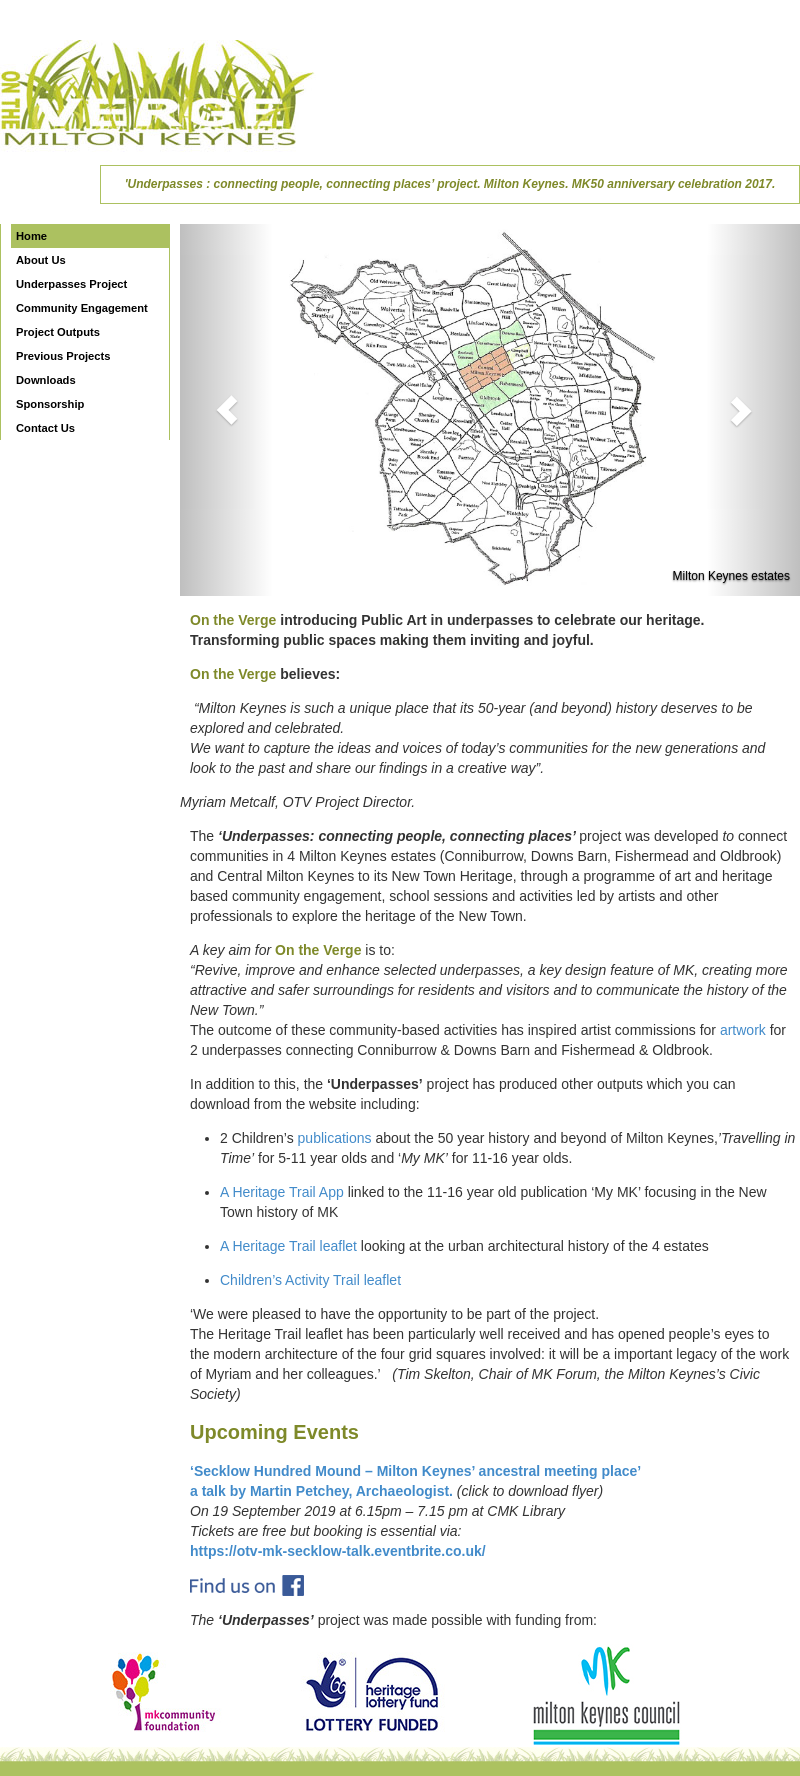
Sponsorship (50, 404)
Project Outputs (58, 332)
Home (31, 236)
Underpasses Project (71, 284)
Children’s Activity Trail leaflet (310, 1280)
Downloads (46, 380)
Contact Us (45, 428)
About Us (41, 260)
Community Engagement (82, 308)
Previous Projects (63, 356)
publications (335, 1138)
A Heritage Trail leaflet (288, 1246)
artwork (743, 1030)
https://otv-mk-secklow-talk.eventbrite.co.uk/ (338, 1551)
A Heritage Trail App (282, 1192)
